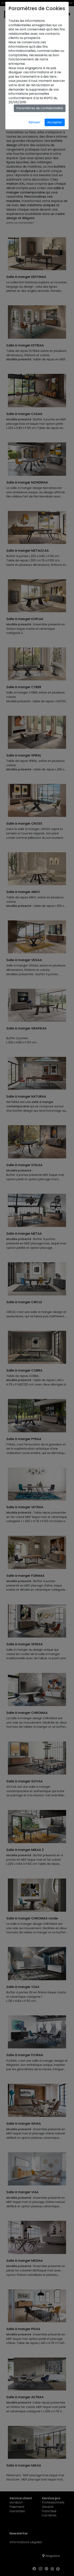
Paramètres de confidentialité (39, 108)
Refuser (34, 122)
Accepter (54, 122)
